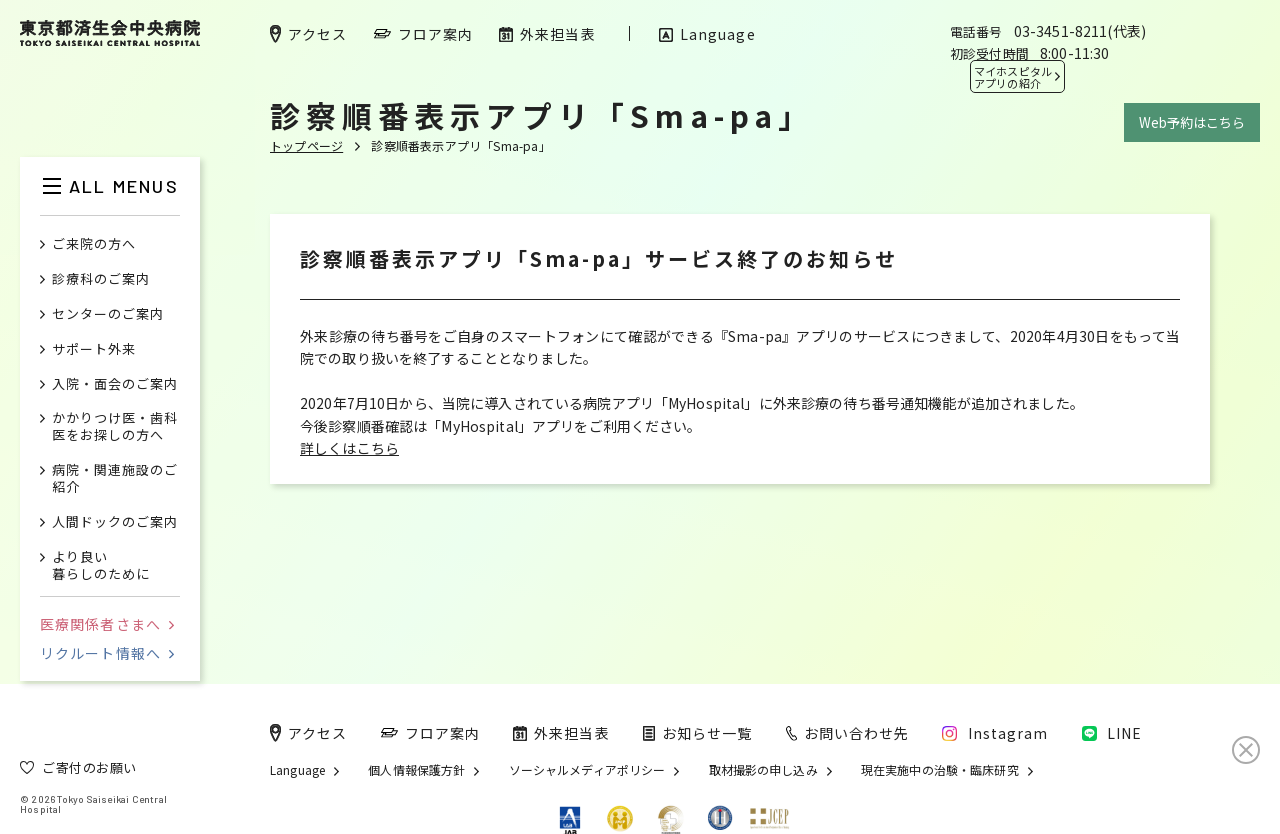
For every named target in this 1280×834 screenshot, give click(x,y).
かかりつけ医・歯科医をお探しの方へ (115, 427)
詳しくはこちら (349, 448)
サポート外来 (94, 349)
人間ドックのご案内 (115, 522)
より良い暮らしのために (101, 566)
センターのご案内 (108, 314)
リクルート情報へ (107, 653)
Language (297, 770)
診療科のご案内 (101, 279)
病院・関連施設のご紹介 (115, 479)
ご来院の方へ (94, 244)
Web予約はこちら (1192, 122)
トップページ (306, 145)
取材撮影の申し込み (763, 770)
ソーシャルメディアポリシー (587, 770)
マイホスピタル (1013, 77)
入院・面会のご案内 (115, 384)
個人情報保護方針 (416, 770)
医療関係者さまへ (107, 624)
